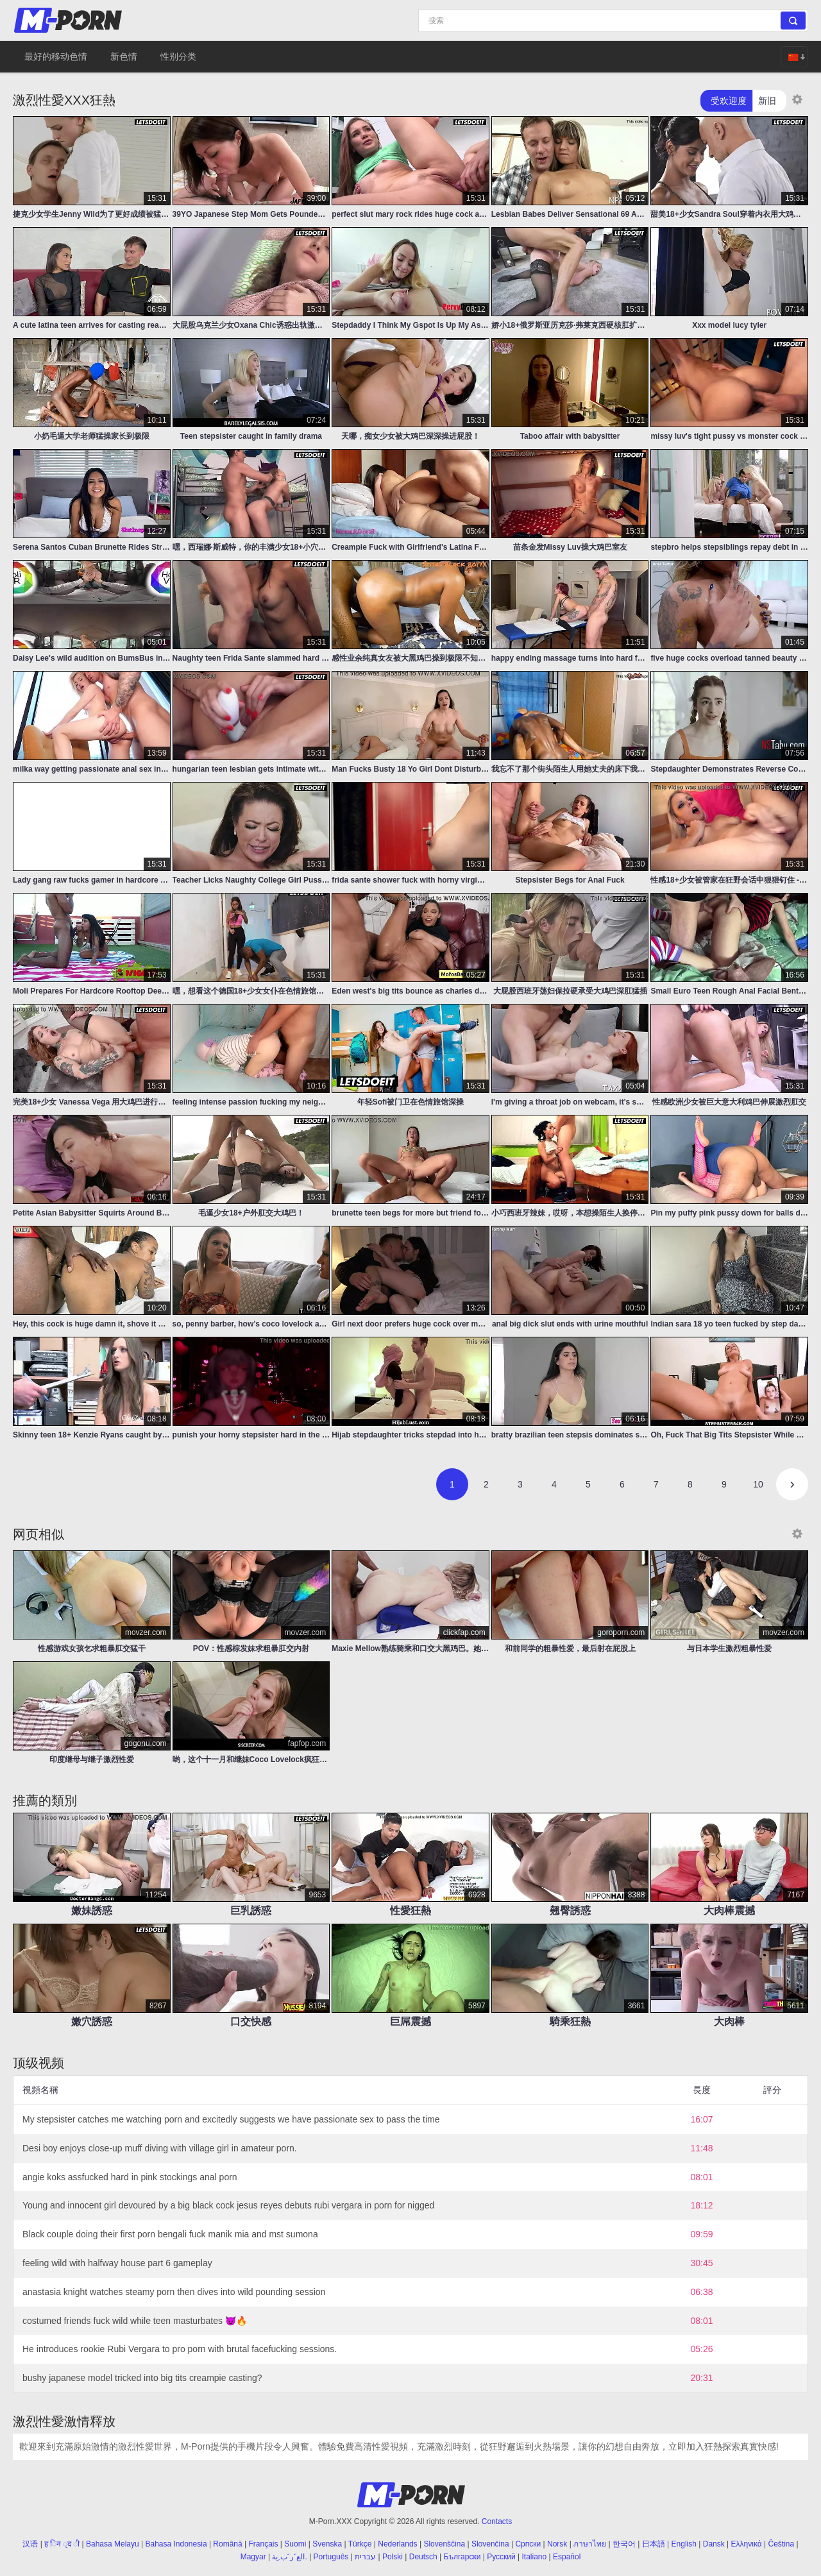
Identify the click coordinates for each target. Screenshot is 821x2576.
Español (566, 2556)
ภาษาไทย (589, 2543)
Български (462, 2556)
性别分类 (178, 56)
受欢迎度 (729, 101)
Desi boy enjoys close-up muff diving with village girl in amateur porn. (159, 2148)
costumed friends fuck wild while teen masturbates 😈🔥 (134, 2321)
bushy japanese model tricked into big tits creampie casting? (142, 2378)
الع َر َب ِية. (289, 2556)
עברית (365, 2556)
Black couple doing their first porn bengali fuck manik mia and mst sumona (170, 2234)
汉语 (30, 2543)
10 (758, 1484)
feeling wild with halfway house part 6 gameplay (117, 2263)
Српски (528, 2543)
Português (331, 2556)
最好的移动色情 (55, 56)
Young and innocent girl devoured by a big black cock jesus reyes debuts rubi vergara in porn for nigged (228, 2205)
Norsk (557, 2543)
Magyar (253, 2556)
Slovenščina (444, 2543)
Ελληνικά (746, 2543)
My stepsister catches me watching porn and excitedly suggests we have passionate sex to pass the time (231, 2119)
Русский (501, 2556)
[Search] (613, 20)
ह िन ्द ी (62, 2543)
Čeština (781, 2543)
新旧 (767, 101)
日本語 (653, 2543)
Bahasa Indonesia (176, 2543)
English (684, 2543)
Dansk (714, 2543)
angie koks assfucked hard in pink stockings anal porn (129, 2177)
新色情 (123, 56)
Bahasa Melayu (112, 2543)
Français (263, 2543)
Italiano (533, 2556)
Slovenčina (490, 2543)
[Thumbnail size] (797, 99)
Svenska (327, 2543)
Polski (392, 2556)
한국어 (624, 2543)
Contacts (497, 2521)
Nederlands (397, 2543)
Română (227, 2543)
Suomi (295, 2543)
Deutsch (423, 2556)
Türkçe (360, 2543)
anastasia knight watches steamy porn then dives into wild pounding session (173, 2292)
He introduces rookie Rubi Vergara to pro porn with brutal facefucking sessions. (179, 2349)
